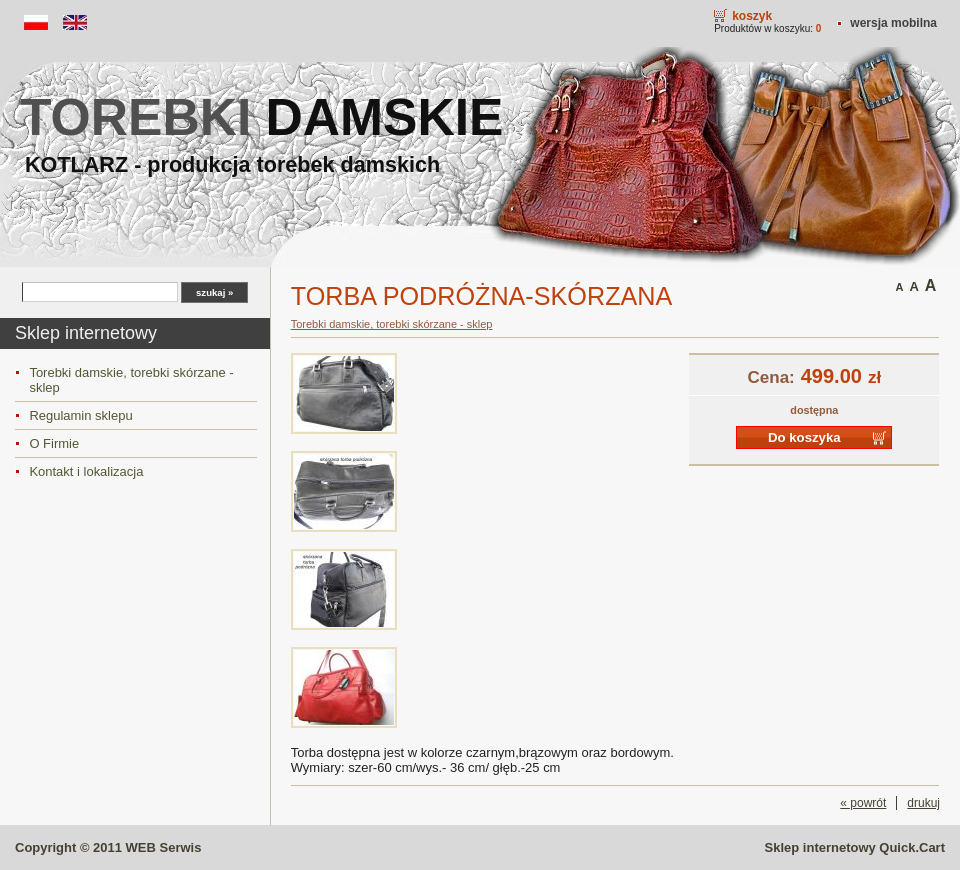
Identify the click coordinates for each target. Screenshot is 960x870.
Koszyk (752, 16)
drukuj (923, 803)
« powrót (863, 803)
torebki (262, 117)
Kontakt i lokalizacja (86, 471)
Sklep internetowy (855, 847)
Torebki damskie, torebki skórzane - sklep (131, 380)
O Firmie (54, 443)
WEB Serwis (164, 847)
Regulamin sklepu (80, 415)
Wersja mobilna (893, 23)
